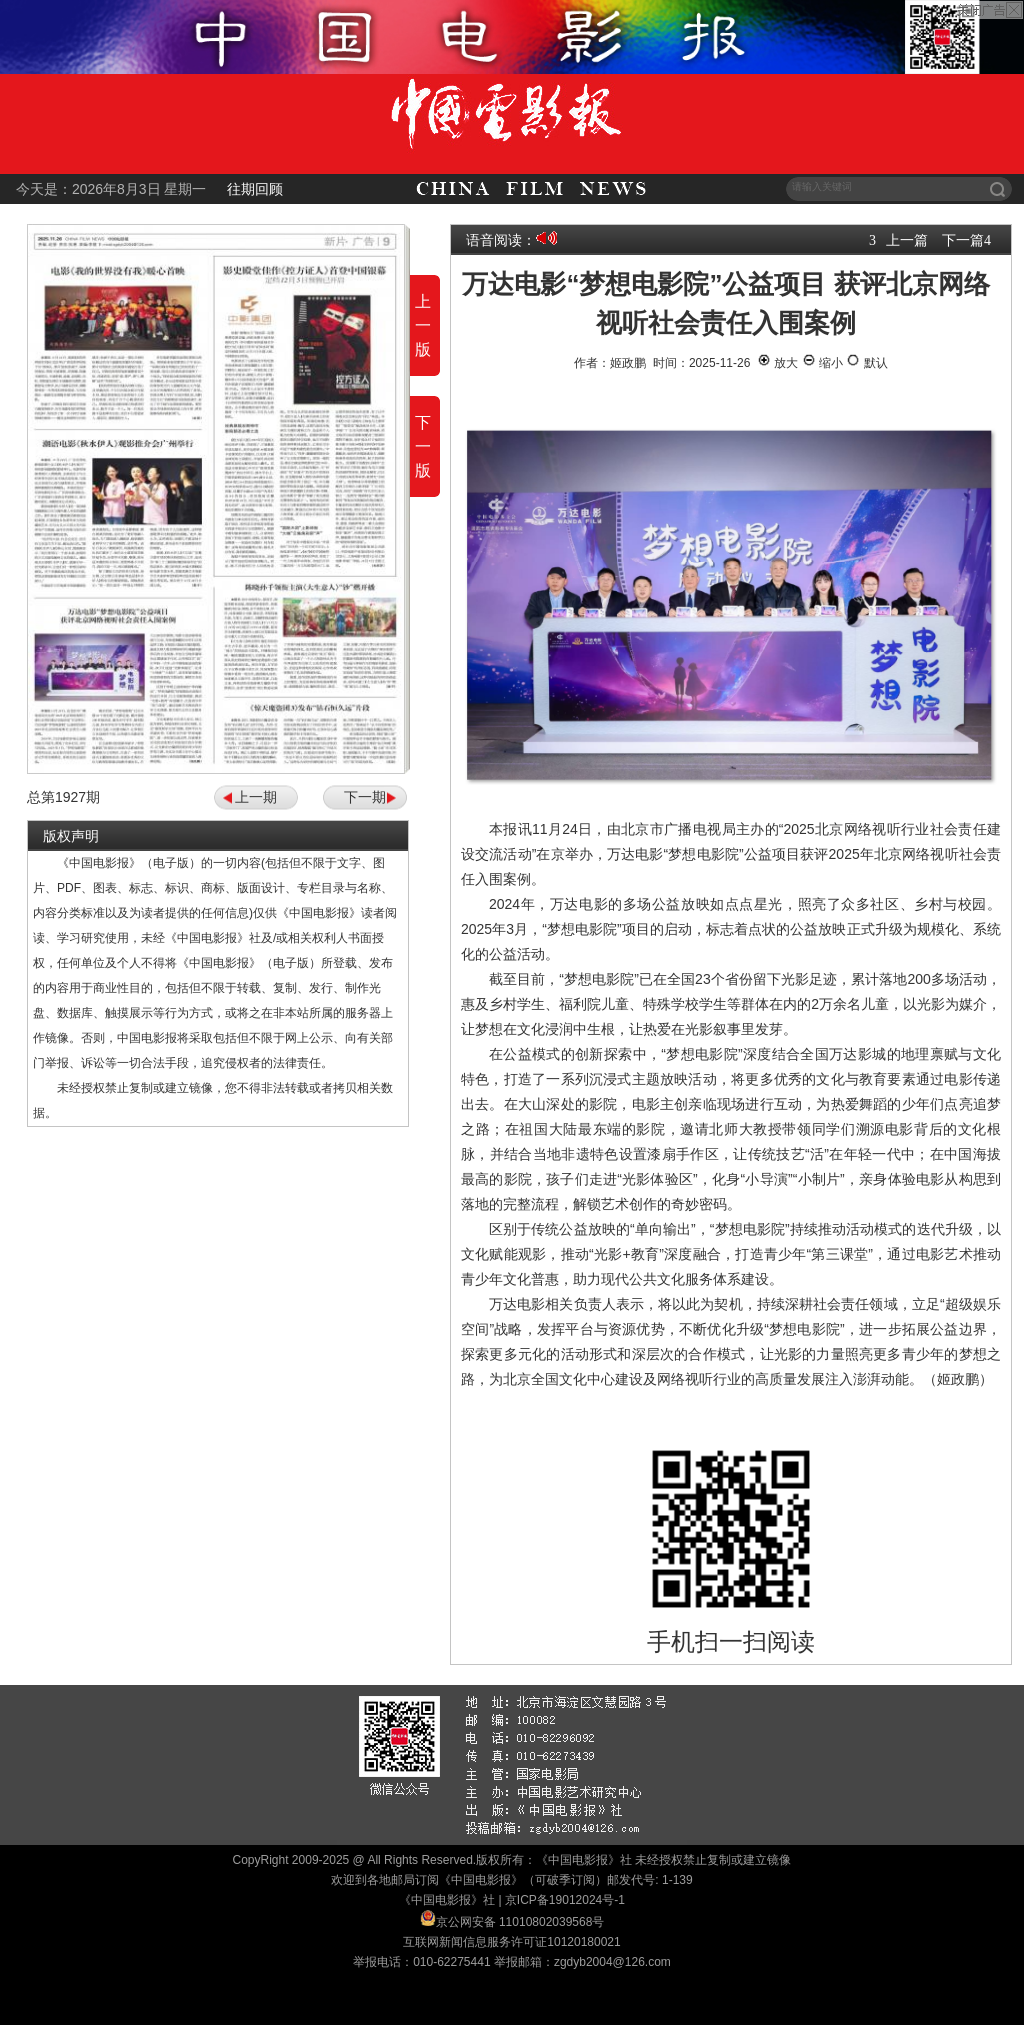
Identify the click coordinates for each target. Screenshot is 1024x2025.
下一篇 (963, 240)
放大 (777, 363)
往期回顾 (255, 189)
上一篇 (907, 240)
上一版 (423, 325)
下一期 (365, 797)
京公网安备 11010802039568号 (520, 1922)
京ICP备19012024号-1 (565, 1900)
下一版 (423, 446)
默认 (866, 363)
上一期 (256, 797)
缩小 (822, 363)
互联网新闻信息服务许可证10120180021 (511, 1942)
